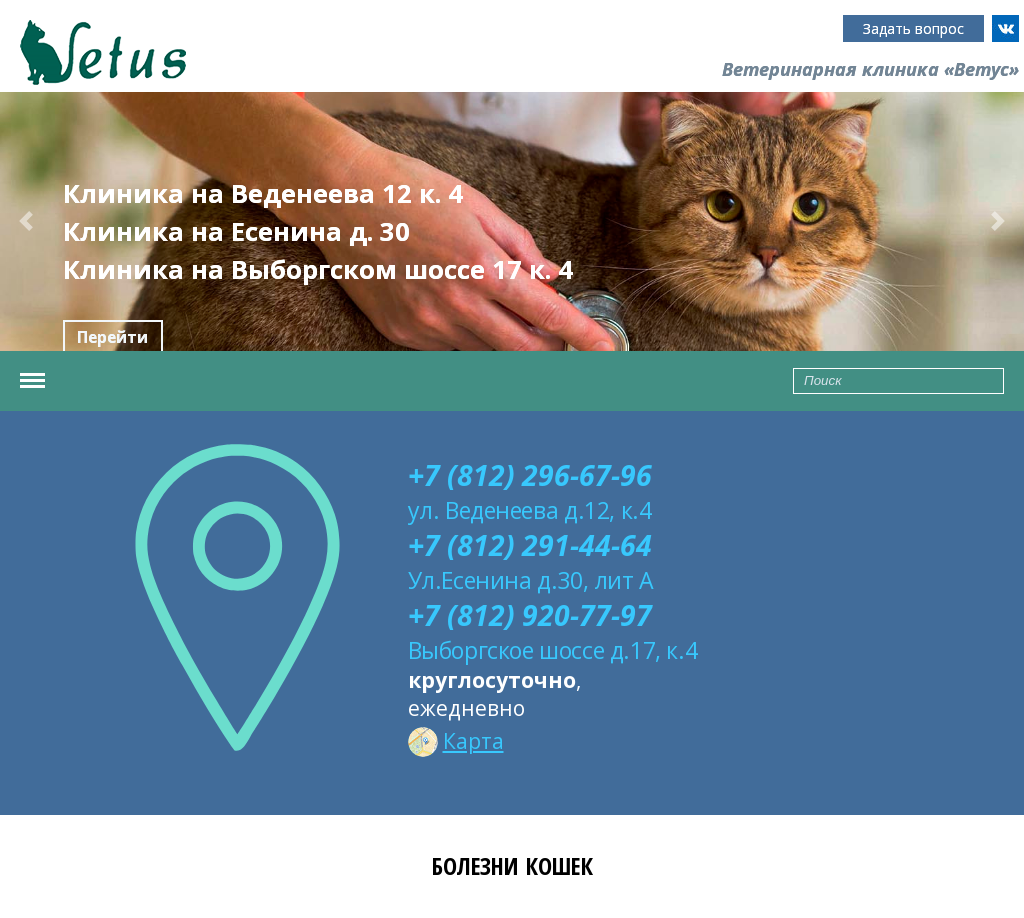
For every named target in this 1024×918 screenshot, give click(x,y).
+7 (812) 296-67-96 (530, 475)
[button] (25, 221)
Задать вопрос (913, 28)
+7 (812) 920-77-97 (530, 615)
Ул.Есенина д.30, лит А (531, 580)
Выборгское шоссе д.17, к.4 (553, 650)
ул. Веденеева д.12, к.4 (530, 510)
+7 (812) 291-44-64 (530, 545)
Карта (456, 741)
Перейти (112, 337)
